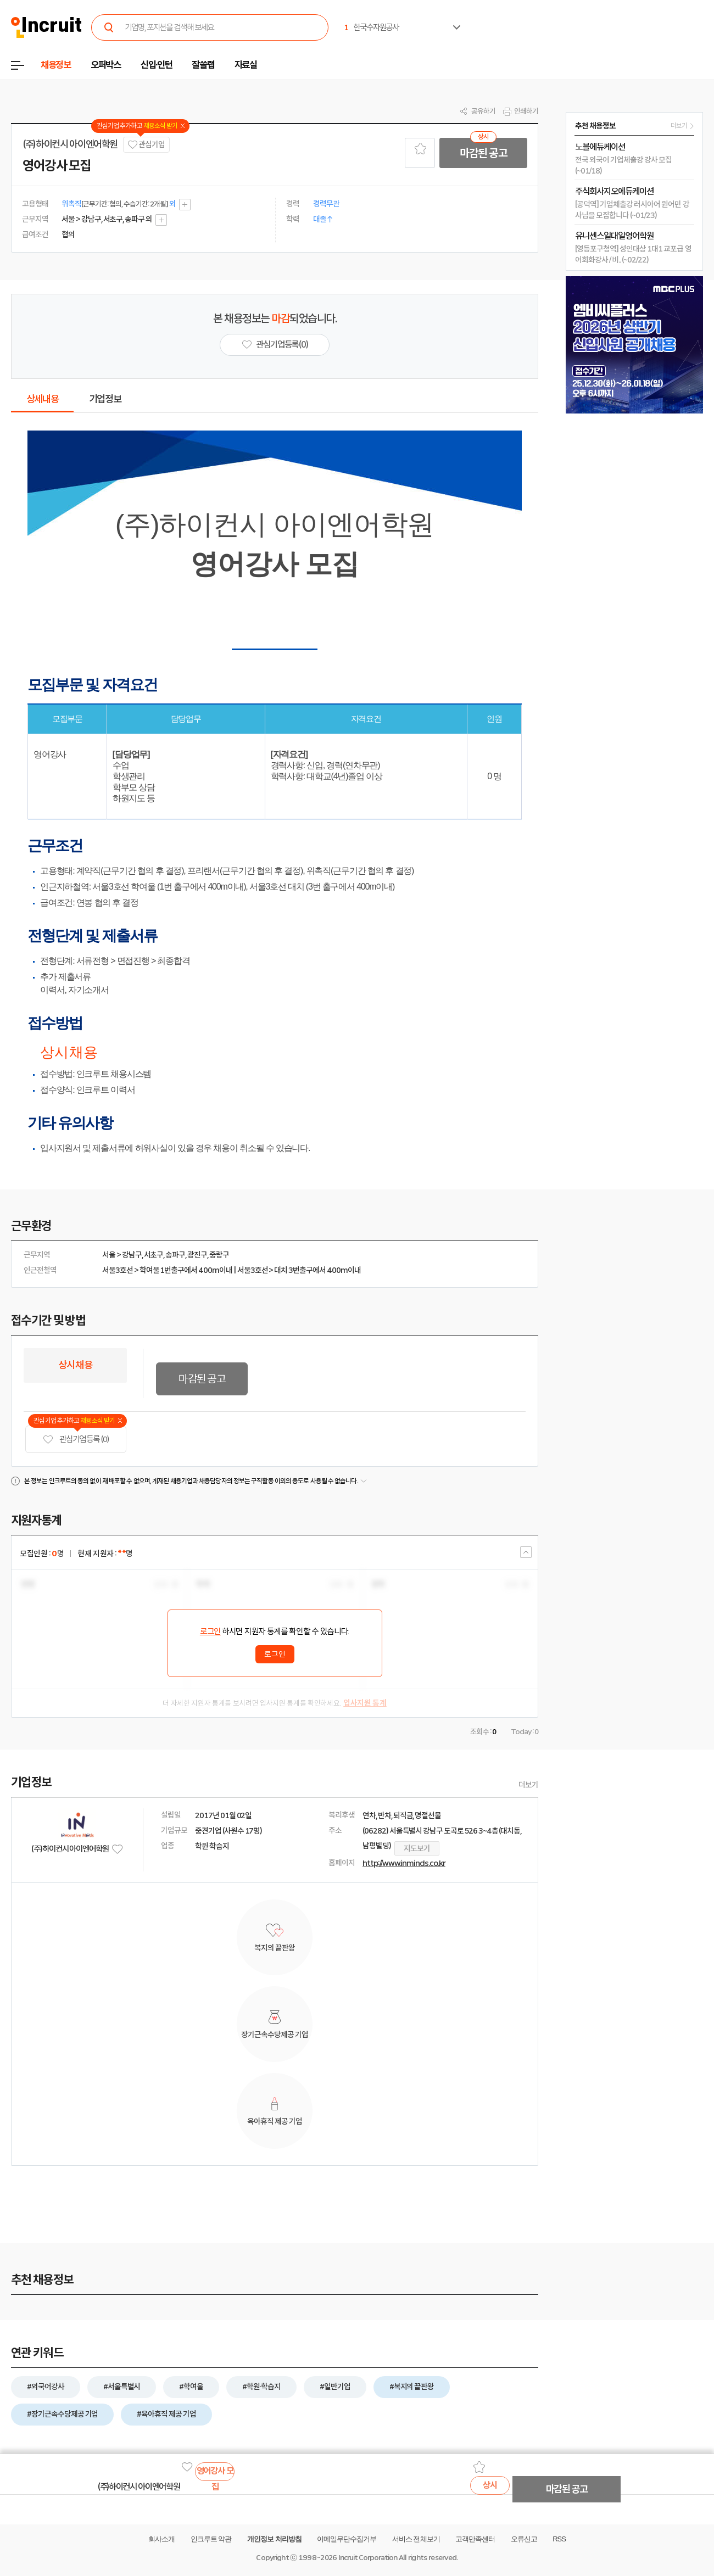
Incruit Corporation (367, 2557)
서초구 (154, 1255)
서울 (108, 1255)
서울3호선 (117, 1270)
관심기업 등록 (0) (75, 1439)
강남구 (132, 1255)
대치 (280, 1270)
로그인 (210, 1631)
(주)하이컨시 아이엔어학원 (70, 144)
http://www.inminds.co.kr (403, 1863)
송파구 (175, 1255)
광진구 (197, 1255)
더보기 (528, 1785)
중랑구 (219, 1255)
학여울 (149, 1270)
